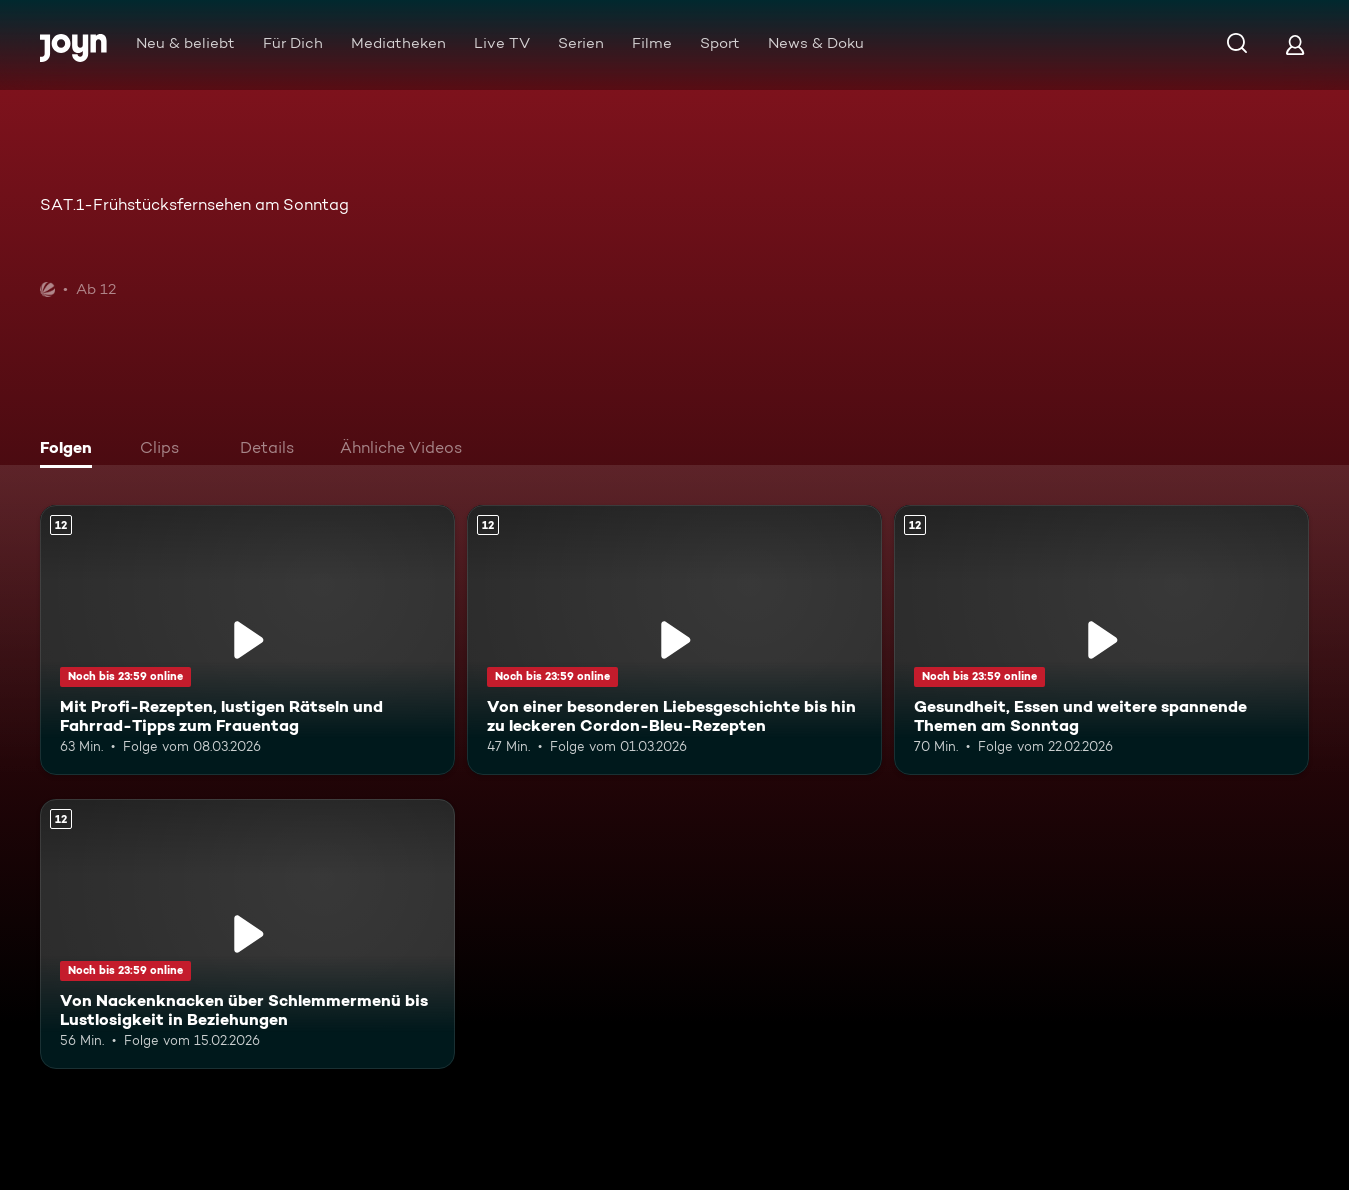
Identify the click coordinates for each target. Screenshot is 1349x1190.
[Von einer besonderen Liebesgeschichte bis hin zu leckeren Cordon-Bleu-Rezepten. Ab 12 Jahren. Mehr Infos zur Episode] (674, 640)
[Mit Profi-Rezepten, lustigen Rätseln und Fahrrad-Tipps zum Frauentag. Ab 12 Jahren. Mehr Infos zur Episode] (247, 640)
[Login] (1295, 44)
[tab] (71, 450)
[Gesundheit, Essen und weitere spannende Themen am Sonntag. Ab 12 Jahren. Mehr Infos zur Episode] (1101, 640)
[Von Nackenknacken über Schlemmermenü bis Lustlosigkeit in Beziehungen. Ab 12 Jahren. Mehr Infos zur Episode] (247, 934)
